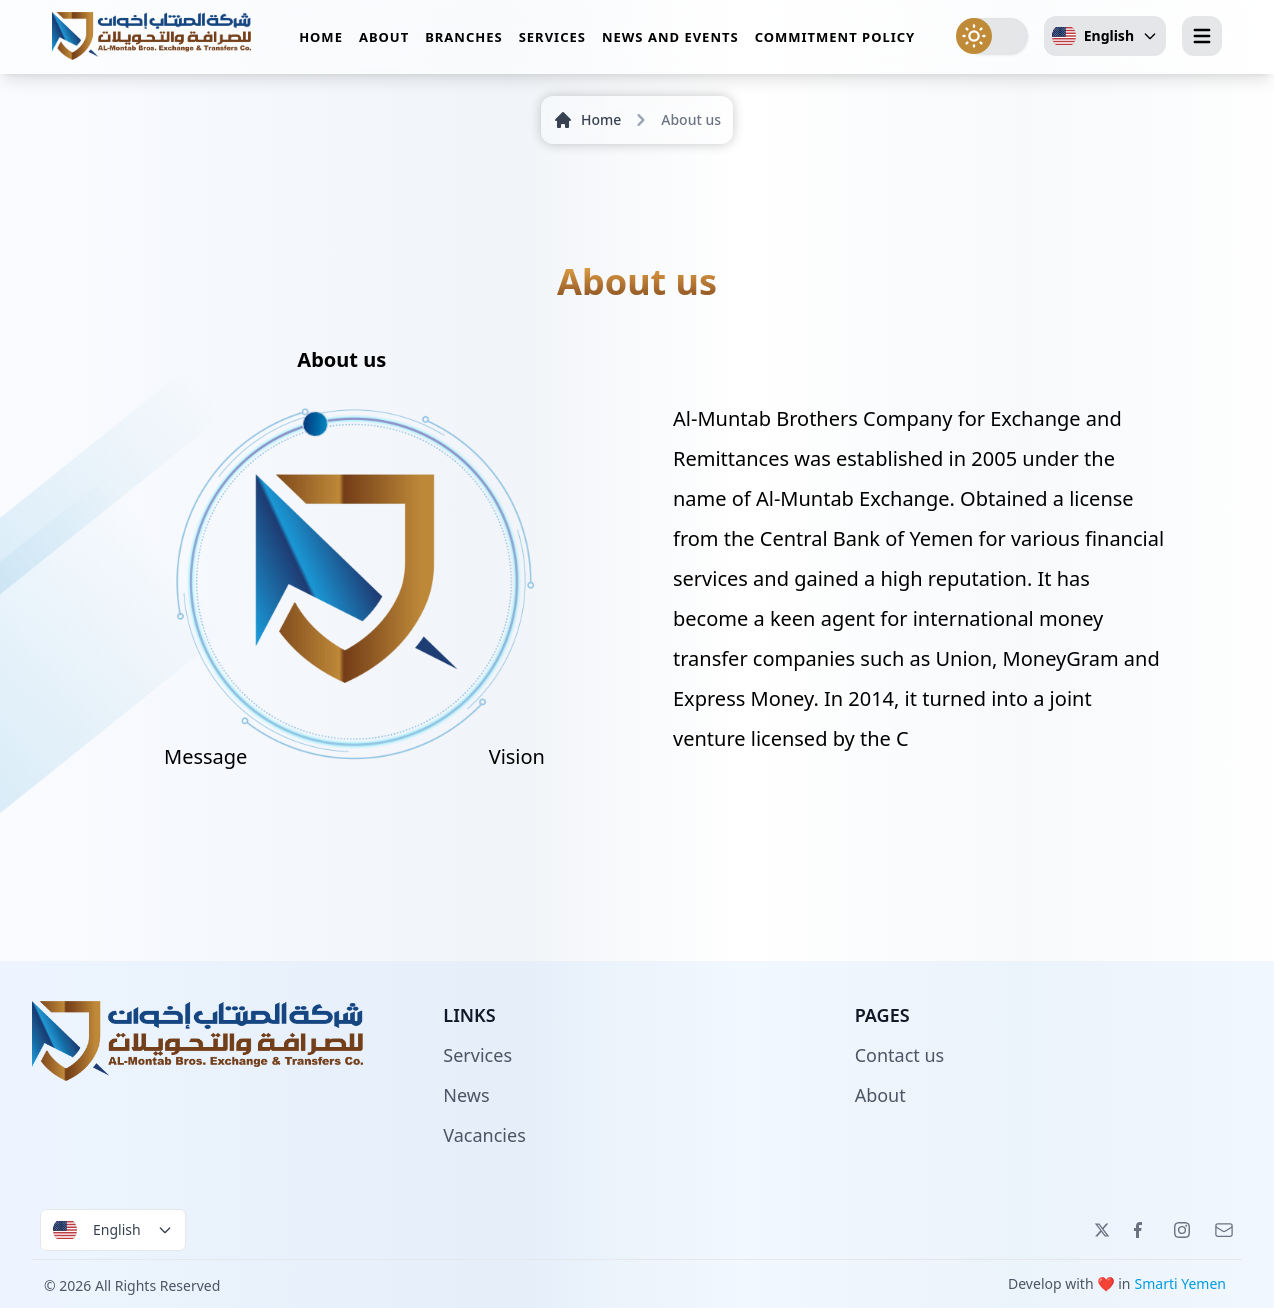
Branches (463, 39)
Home (321, 39)
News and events (670, 39)
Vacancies (484, 1135)
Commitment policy (835, 39)
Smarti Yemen (1180, 1283)
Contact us (900, 1055)
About (384, 39)
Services (552, 39)
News (466, 1095)
